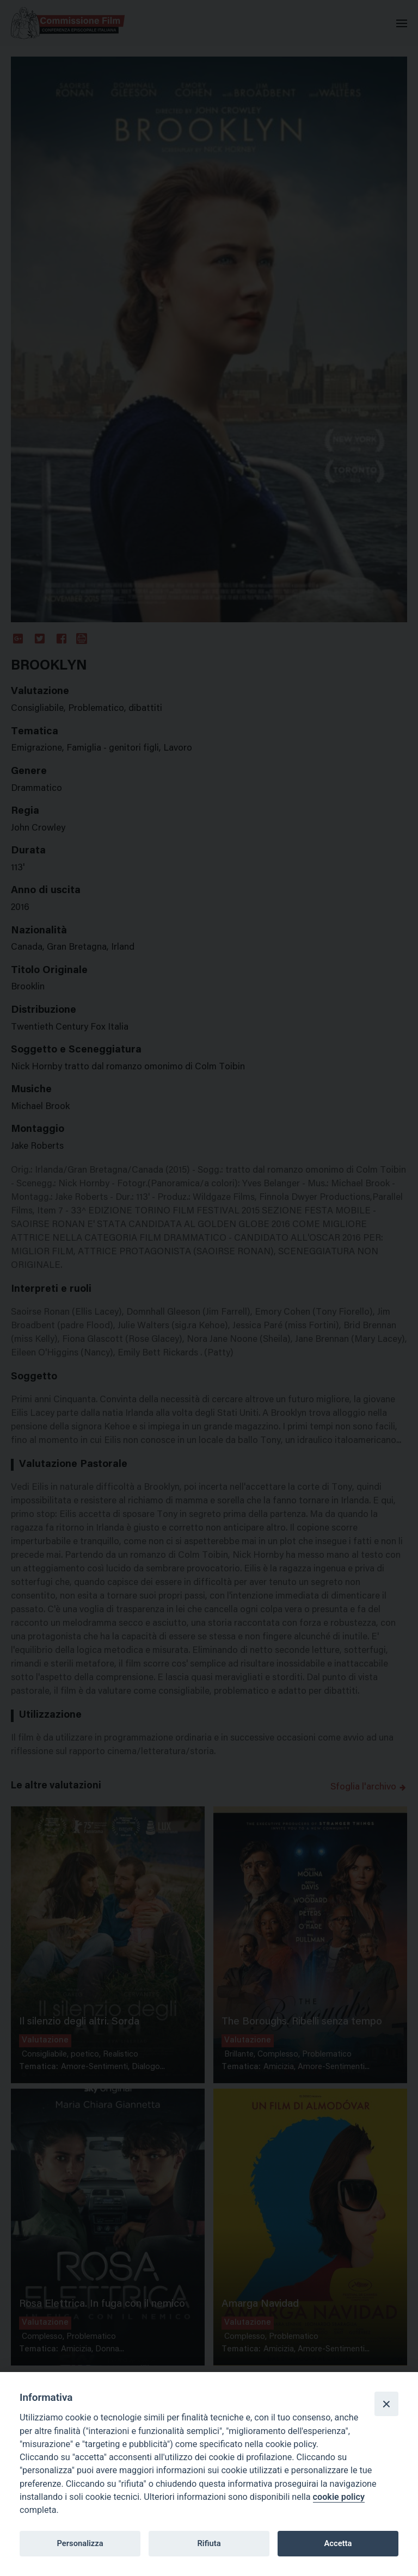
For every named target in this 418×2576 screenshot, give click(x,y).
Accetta (338, 2543)
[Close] (386, 2404)
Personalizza (80, 2543)
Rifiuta (208, 2543)
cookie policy (339, 2497)
